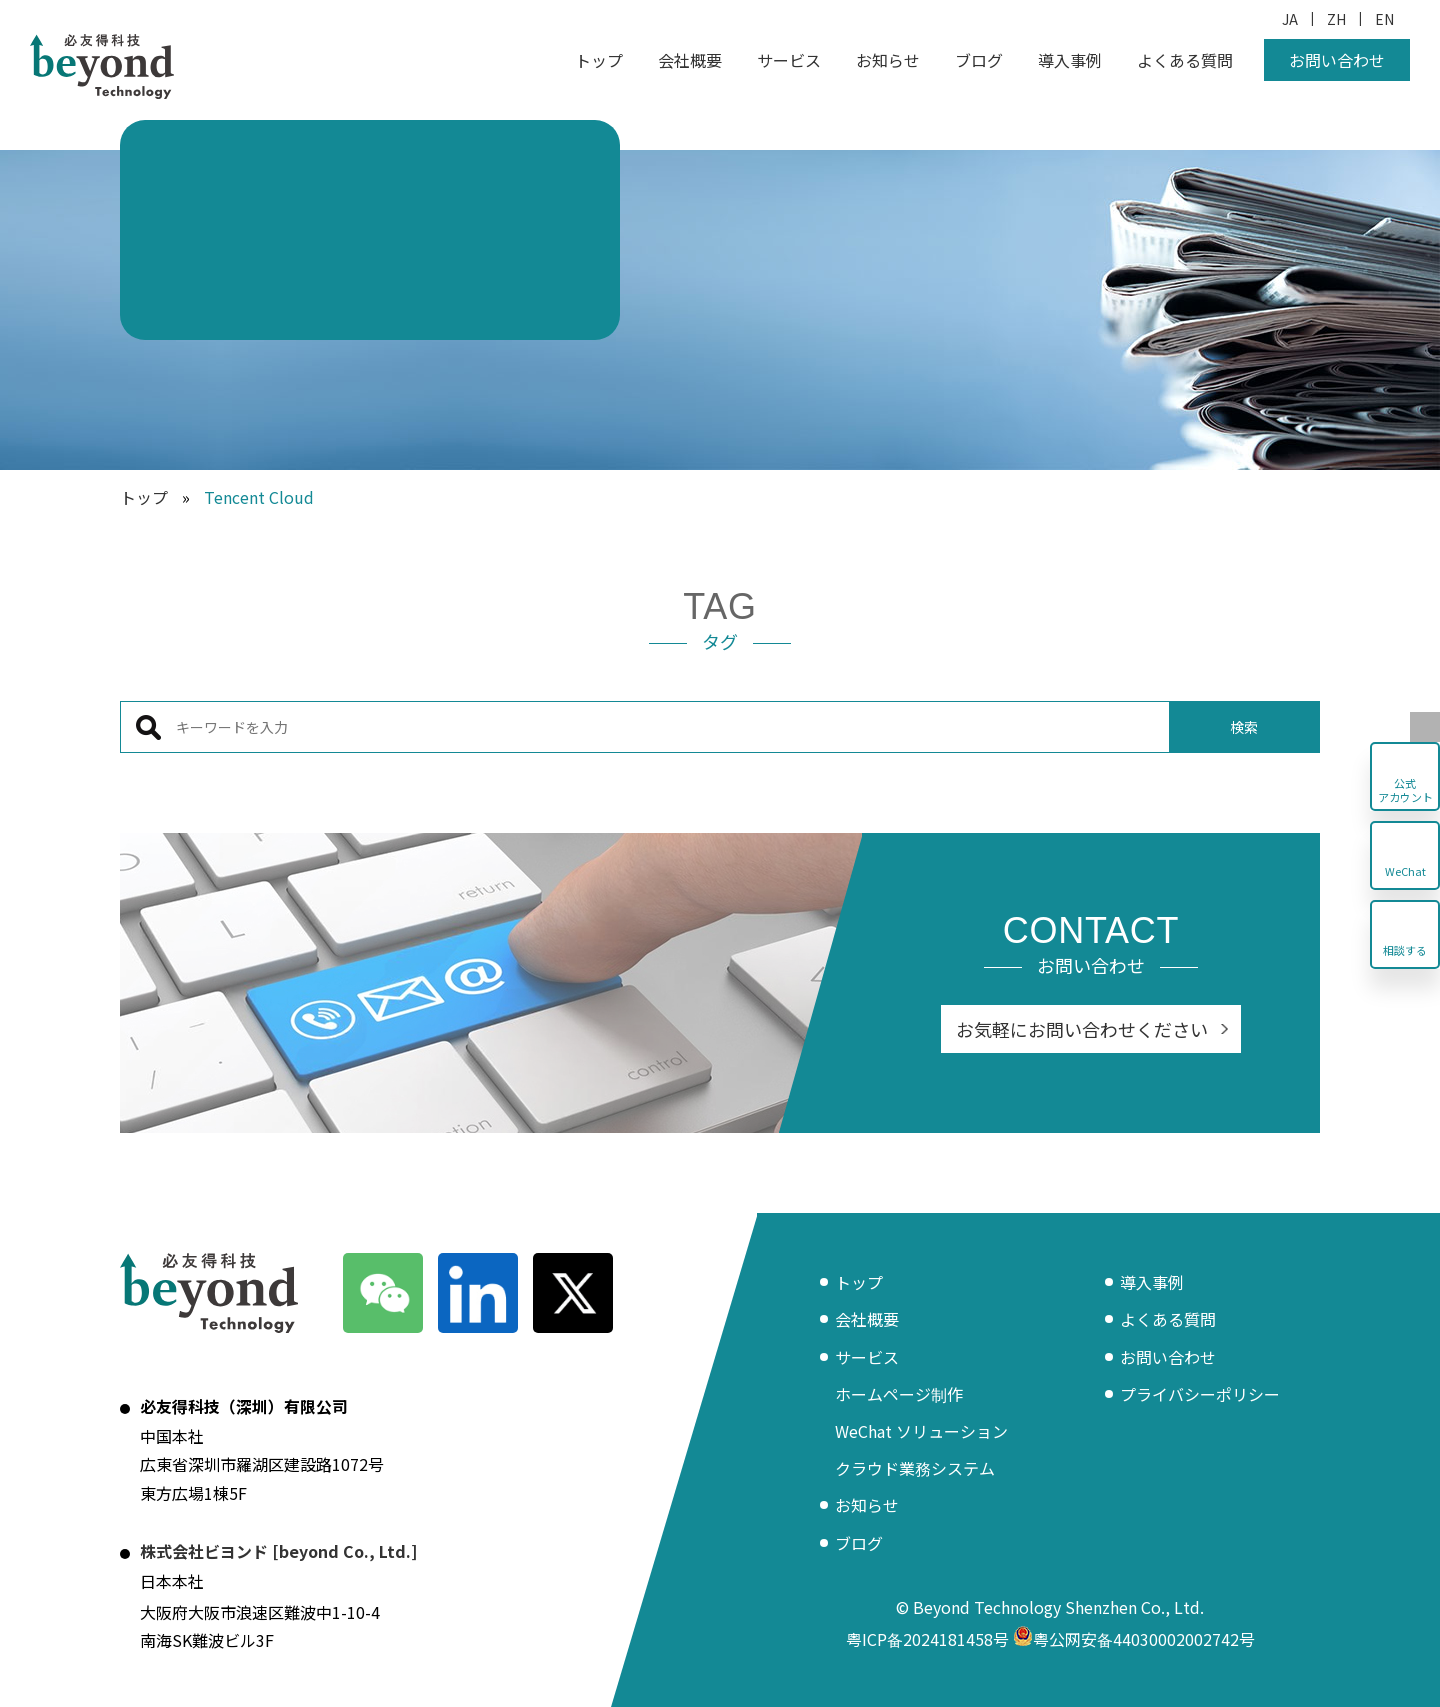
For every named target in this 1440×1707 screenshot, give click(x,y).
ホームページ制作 (899, 1394)
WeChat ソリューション (921, 1431)
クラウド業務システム (915, 1468)
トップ (599, 60)
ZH (1336, 19)
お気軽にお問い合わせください (1082, 1029)
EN (1384, 19)
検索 (1244, 727)
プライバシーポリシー (1200, 1394)
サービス (789, 60)
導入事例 (1070, 60)
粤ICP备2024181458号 (927, 1639)
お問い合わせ (1337, 60)
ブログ (979, 60)
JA (1290, 19)
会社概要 (690, 60)
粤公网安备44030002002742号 (1134, 1639)
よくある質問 (1185, 60)
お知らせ (888, 60)
